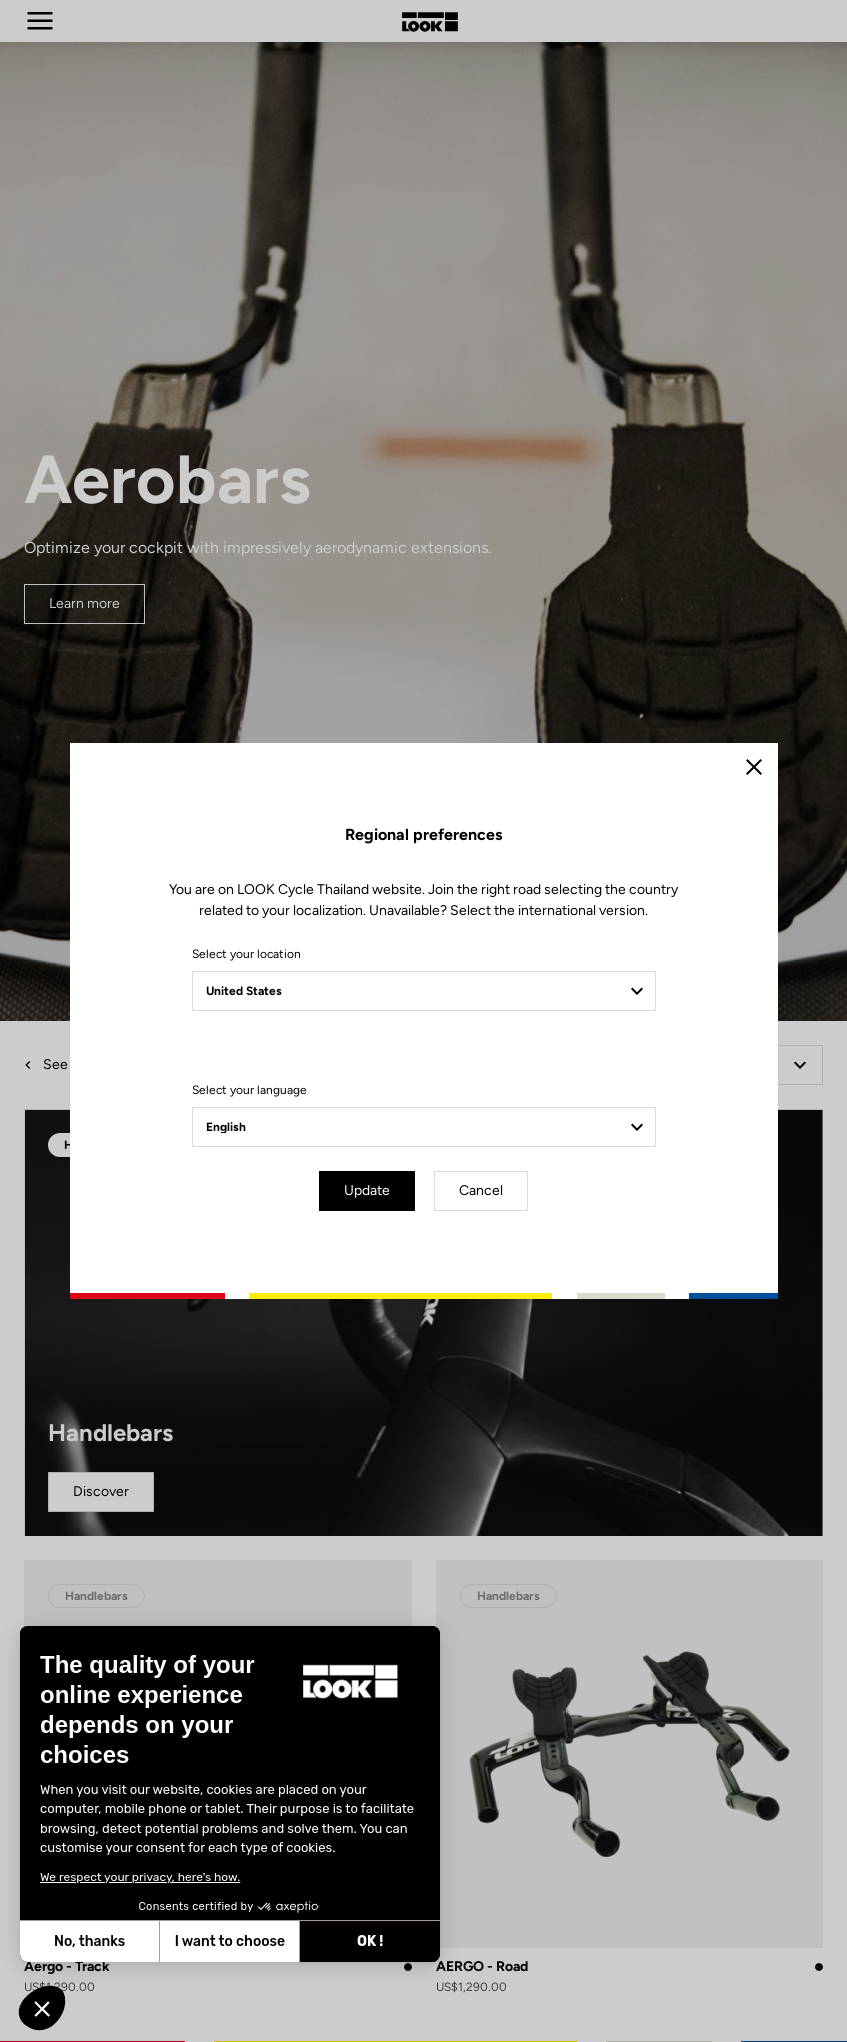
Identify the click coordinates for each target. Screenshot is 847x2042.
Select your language (249, 1090)
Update (367, 1190)
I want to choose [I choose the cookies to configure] (94, 1941)
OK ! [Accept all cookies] (234, 1941)
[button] (42, 2008)
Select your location (246, 954)
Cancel (481, 1190)
